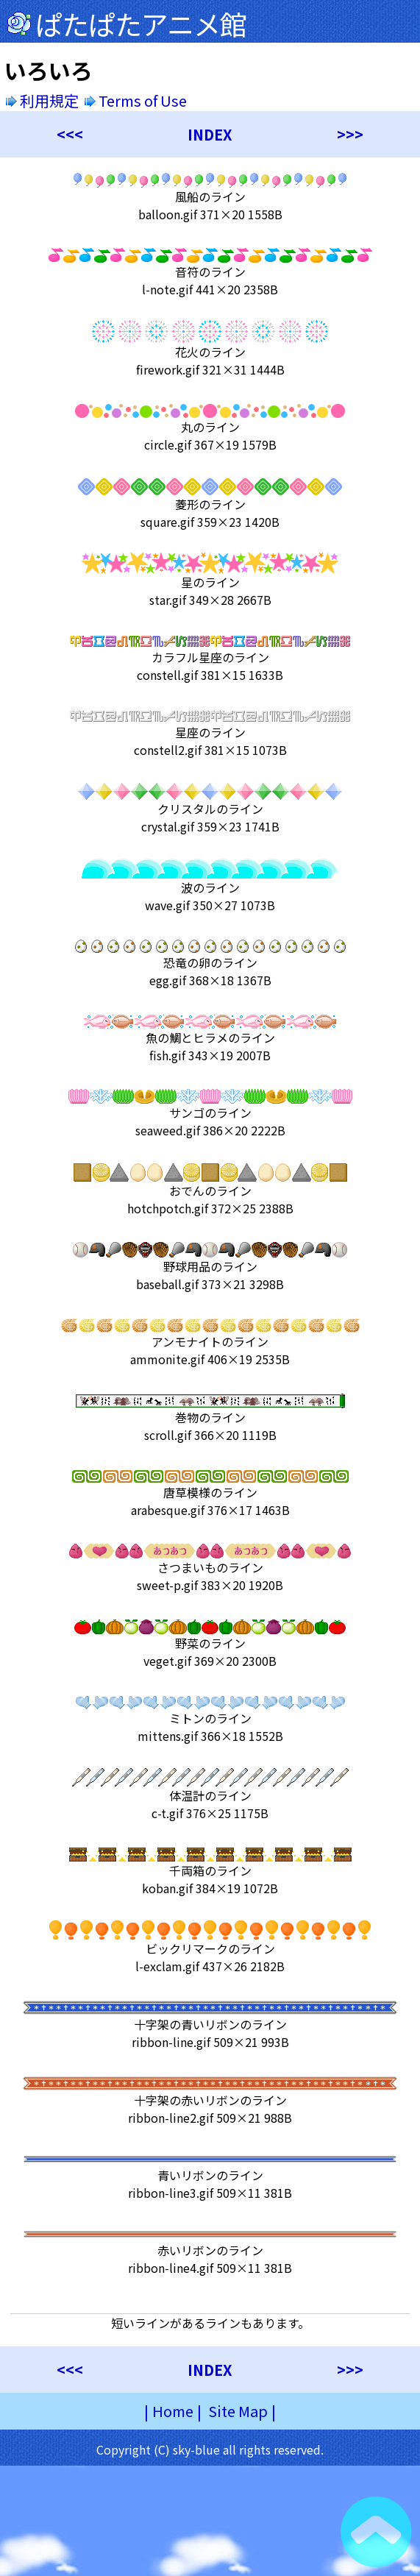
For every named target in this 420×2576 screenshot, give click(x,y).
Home (172, 2410)
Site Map (238, 2410)
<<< (70, 134)
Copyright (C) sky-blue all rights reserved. (210, 2449)
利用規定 (42, 100)
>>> (350, 134)
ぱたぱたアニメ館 (140, 23)
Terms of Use (137, 100)
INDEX (210, 134)
